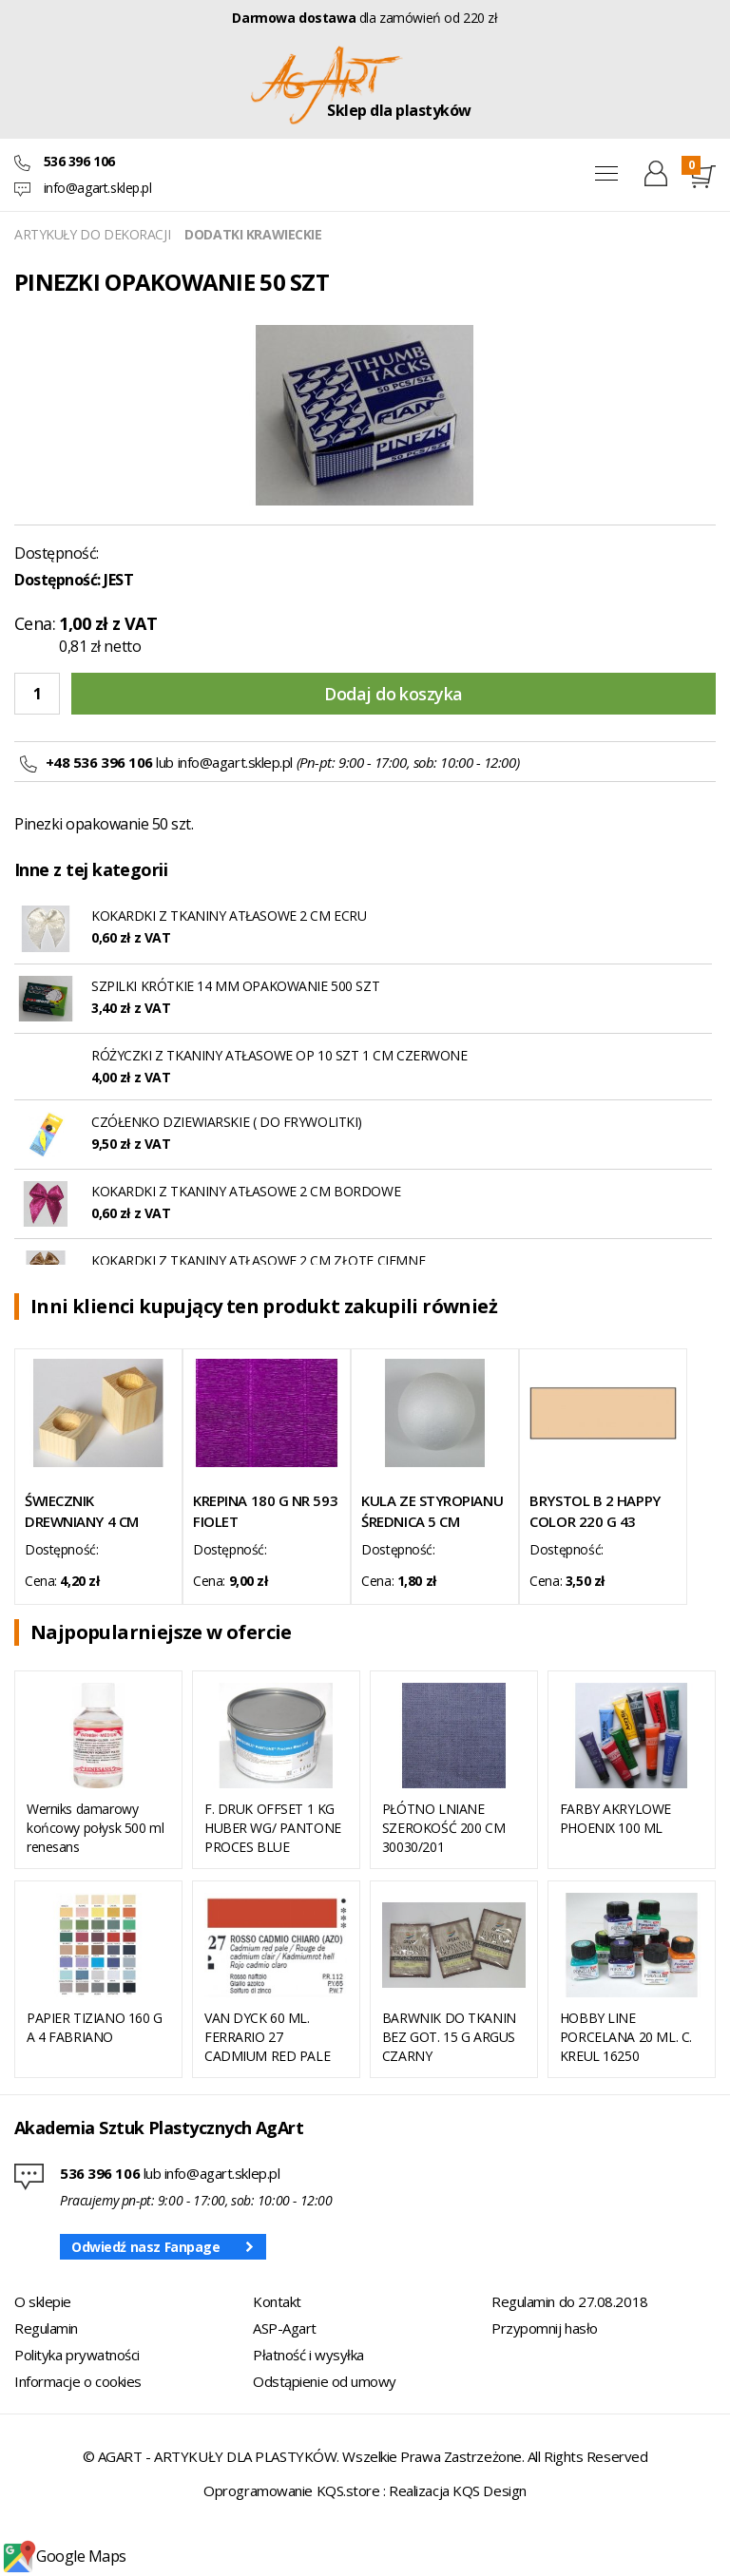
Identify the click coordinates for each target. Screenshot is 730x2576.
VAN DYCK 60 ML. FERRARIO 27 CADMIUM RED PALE (267, 2037)
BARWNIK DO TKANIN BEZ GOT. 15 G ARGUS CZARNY (449, 2037)
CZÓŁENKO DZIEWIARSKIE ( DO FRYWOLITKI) (226, 1122)
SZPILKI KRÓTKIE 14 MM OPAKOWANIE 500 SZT (235, 986)
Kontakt (277, 2301)
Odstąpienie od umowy (324, 2381)
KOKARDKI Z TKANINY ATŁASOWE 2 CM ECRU (228, 915)
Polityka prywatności (77, 2354)
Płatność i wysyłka (308, 2354)
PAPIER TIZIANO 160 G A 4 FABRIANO (95, 2027)
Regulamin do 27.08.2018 (569, 2301)
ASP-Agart (285, 2327)
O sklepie (42, 2301)
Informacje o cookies (78, 2381)
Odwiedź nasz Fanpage (146, 2247)
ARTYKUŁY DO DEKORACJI (92, 234)
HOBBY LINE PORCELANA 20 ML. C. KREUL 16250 (626, 2037)
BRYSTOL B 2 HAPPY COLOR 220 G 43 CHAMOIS (594, 1511)
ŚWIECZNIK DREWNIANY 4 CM (82, 1511)
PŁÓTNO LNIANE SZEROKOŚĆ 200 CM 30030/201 (443, 1828)
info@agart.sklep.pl (98, 188)
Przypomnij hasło (544, 2327)
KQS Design (489, 2490)
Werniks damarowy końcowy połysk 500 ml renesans (95, 1828)
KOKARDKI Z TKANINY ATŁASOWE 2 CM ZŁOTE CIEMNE (258, 1260)
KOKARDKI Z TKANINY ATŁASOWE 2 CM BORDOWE (245, 1191)
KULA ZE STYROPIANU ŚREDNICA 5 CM (432, 1511)
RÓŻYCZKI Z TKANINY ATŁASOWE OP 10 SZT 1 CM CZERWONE (279, 1055)
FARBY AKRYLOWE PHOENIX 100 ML (615, 1818)
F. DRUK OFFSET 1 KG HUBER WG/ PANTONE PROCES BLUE (272, 1828)
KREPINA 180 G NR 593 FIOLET (265, 1511)
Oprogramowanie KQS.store (291, 2490)
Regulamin (46, 2327)
